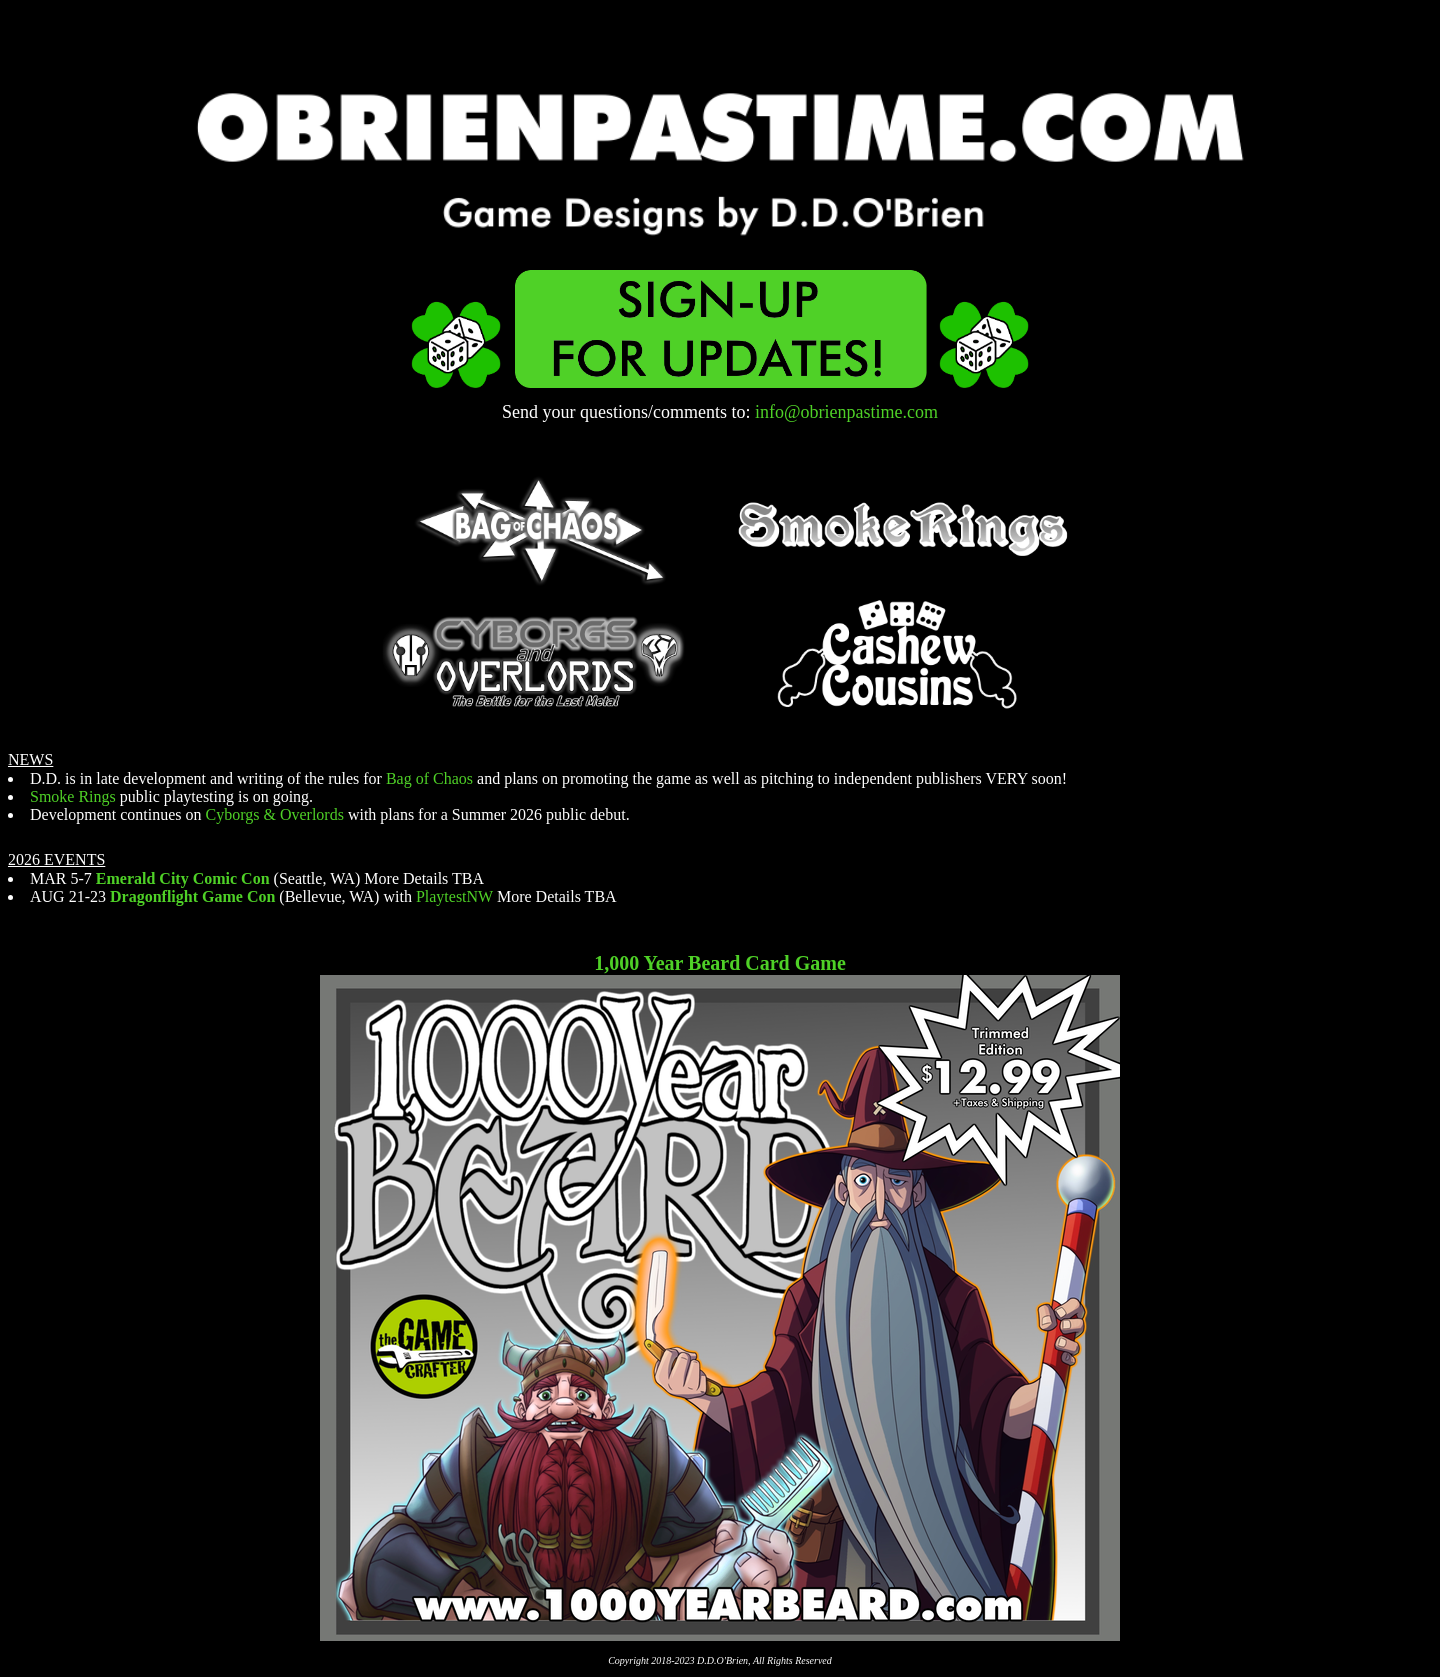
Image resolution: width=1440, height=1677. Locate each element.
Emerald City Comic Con (183, 878)
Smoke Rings (73, 796)
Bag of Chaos (429, 778)
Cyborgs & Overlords (275, 814)
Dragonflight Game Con (192, 896)
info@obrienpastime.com (846, 412)
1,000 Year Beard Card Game (720, 963)
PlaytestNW (454, 896)
